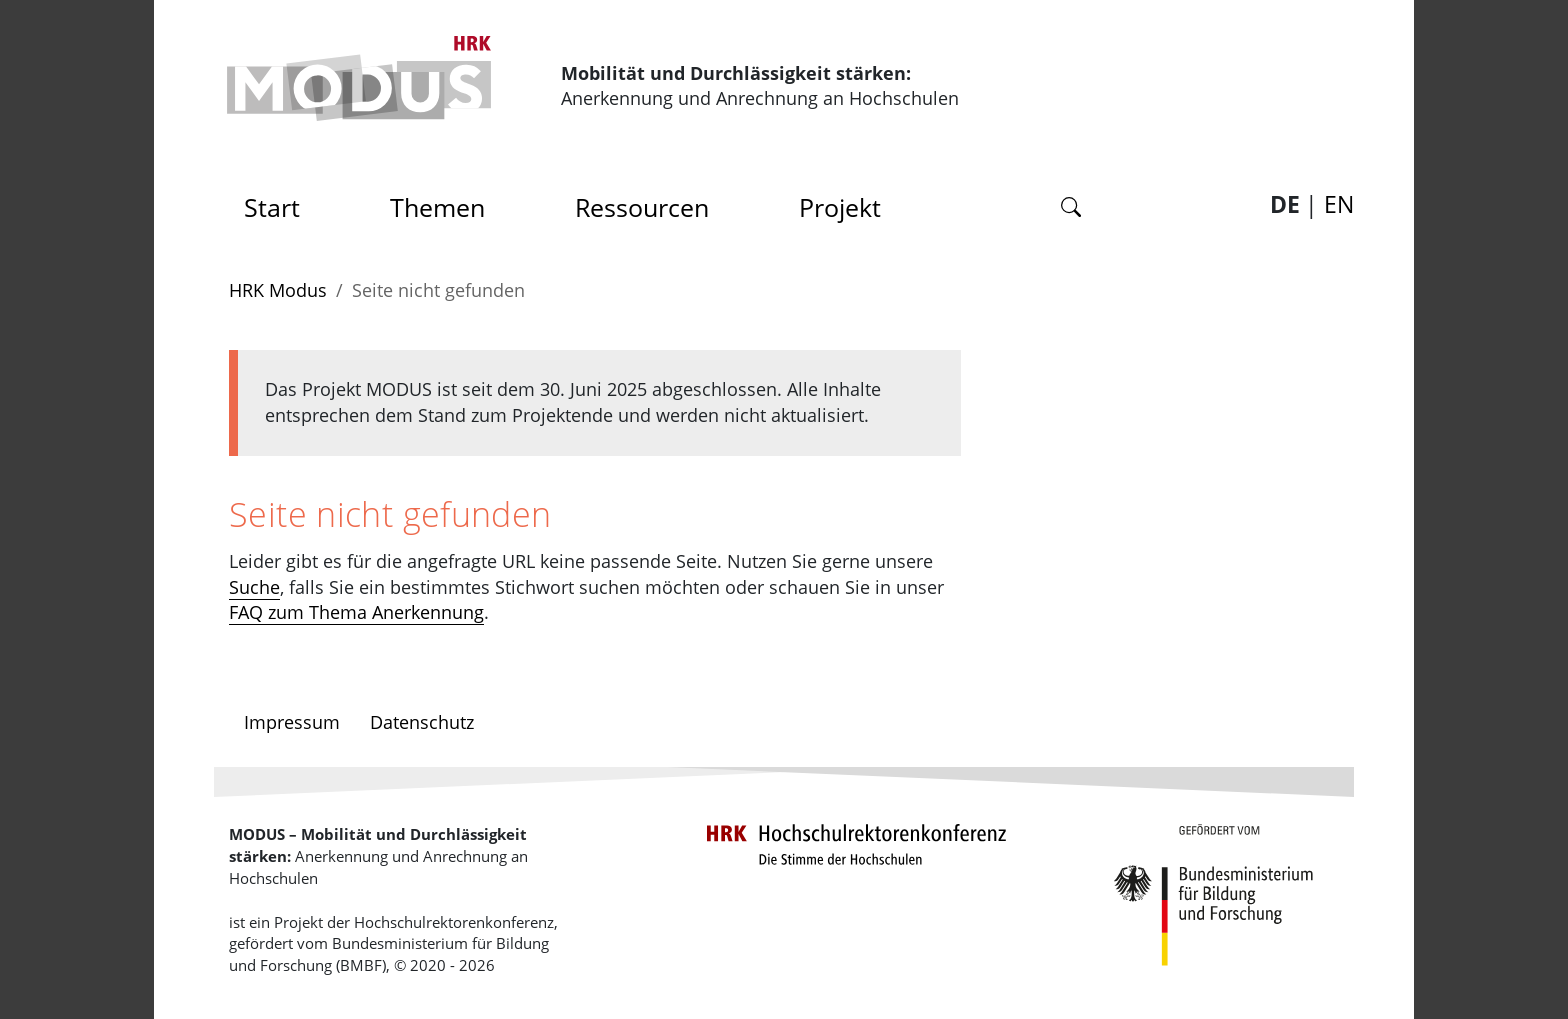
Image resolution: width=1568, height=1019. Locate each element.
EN (1339, 204)
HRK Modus (278, 290)
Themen (437, 207)
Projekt (840, 207)
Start (279, 201)
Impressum (292, 722)
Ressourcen (642, 207)
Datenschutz (422, 722)
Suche (254, 587)
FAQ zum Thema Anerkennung (356, 612)
